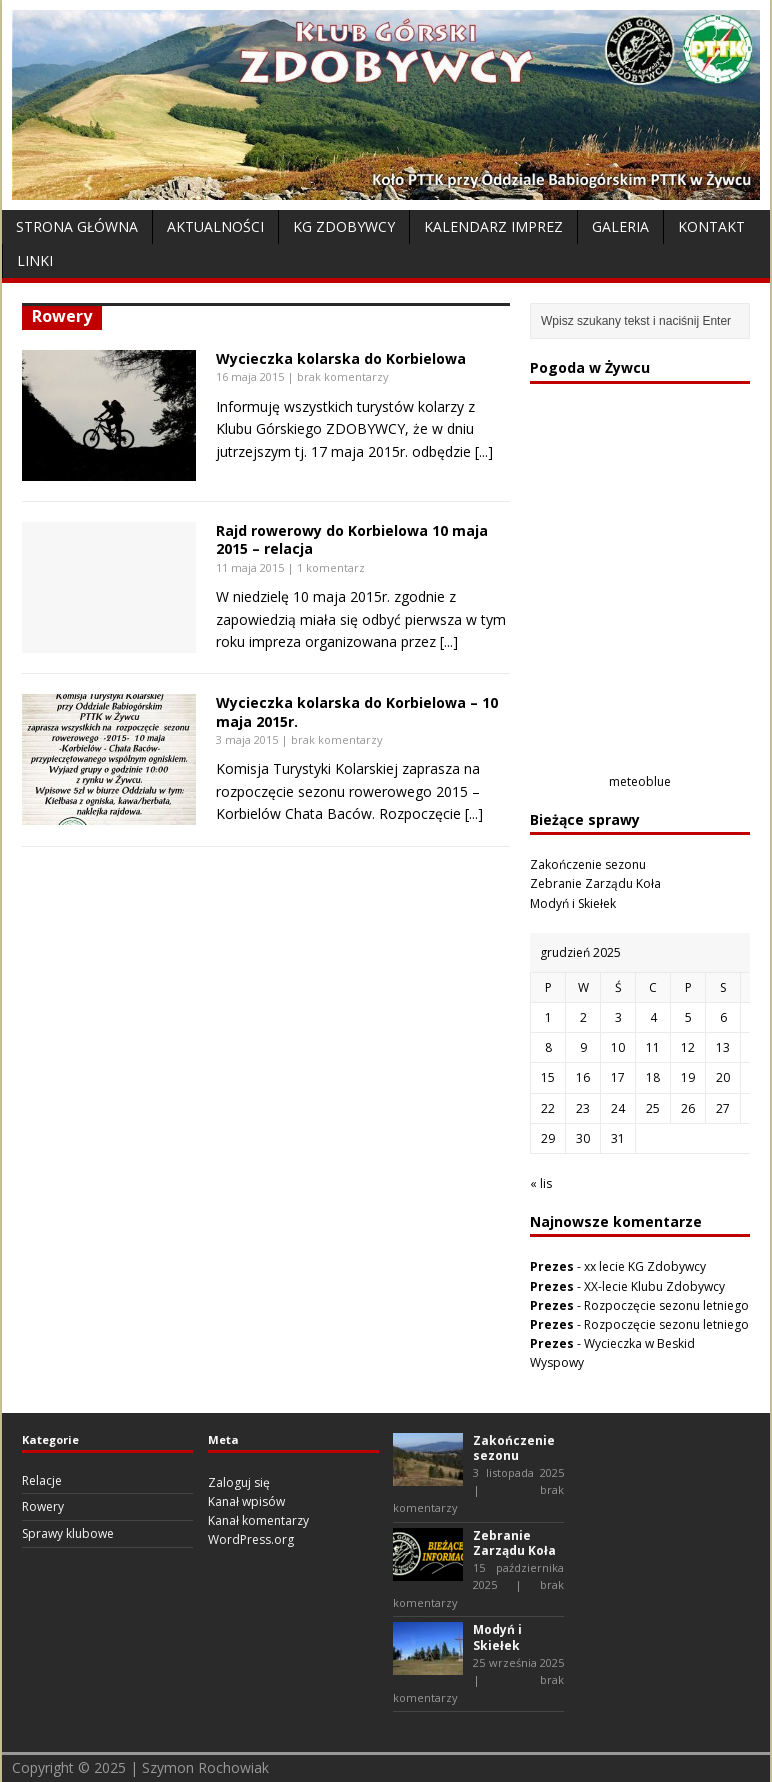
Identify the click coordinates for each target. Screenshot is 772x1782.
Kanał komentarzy (258, 1520)
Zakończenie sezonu (588, 864)
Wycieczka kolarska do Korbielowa (341, 358)
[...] (484, 451)
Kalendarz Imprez (493, 226)
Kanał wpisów (246, 1501)
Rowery (43, 1506)
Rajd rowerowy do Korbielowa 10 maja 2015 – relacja (352, 539)
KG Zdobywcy (344, 226)
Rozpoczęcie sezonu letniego (666, 1305)
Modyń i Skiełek (573, 903)
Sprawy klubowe (68, 1533)
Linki (35, 260)
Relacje (42, 1480)
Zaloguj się (239, 1482)
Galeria (620, 226)
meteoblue (640, 781)
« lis (541, 1183)
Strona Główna (77, 226)
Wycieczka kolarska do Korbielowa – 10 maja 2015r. (357, 711)
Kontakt (711, 226)
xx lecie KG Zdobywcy (645, 1266)
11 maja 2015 (250, 567)
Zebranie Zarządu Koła (595, 883)
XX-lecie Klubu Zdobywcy (654, 1286)
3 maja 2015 (247, 739)
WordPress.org (251, 1539)
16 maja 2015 (250, 376)
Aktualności (215, 226)
